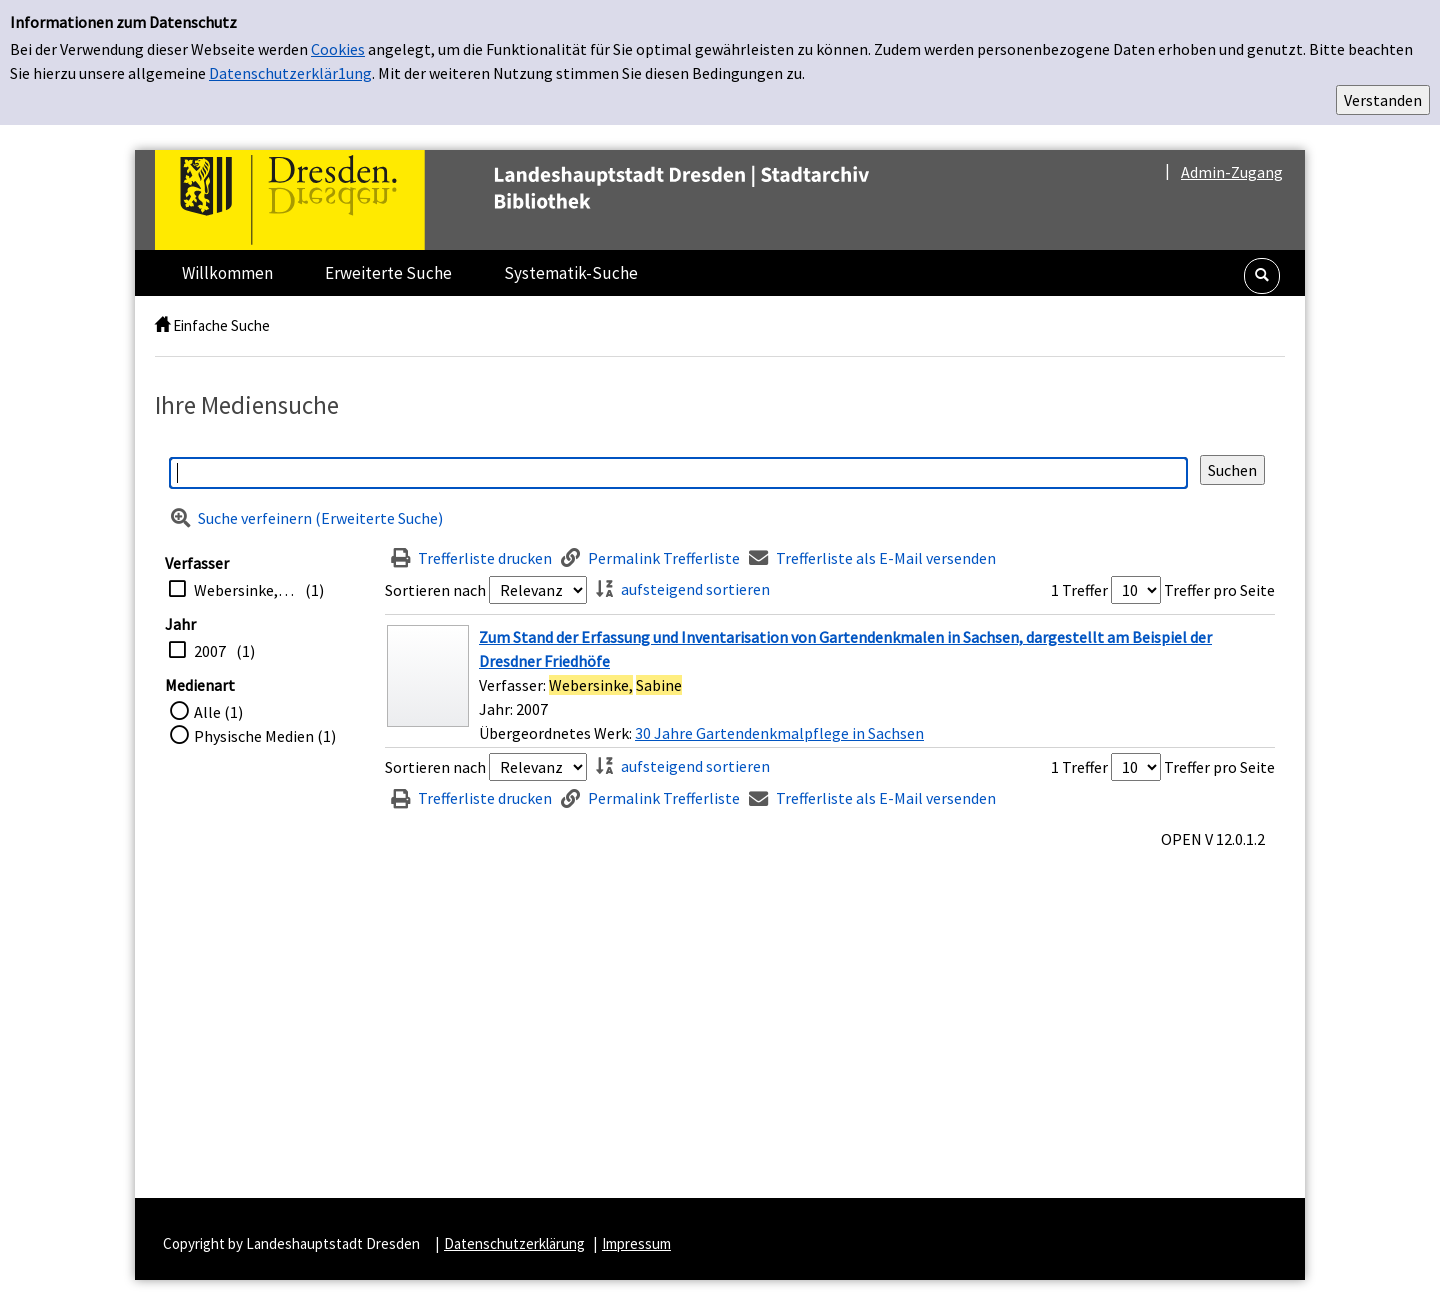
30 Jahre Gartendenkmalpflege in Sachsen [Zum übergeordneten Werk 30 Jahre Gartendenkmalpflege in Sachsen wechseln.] (779, 733)
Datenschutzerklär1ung (290, 73)
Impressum (636, 1243)
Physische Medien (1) (265, 736)
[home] (162, 325)
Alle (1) (218, 712)
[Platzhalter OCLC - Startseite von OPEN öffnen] (554, 200)
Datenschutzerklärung (514, 1243)
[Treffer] (830, 685)
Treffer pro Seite (1219, 590)
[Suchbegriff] (678, 473)
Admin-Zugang (1232, 172)
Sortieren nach (435, 590)
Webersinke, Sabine (244, 590)
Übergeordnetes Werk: (557, 733)
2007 (210, 651)
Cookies (338, 49)
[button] (1262, 276)
